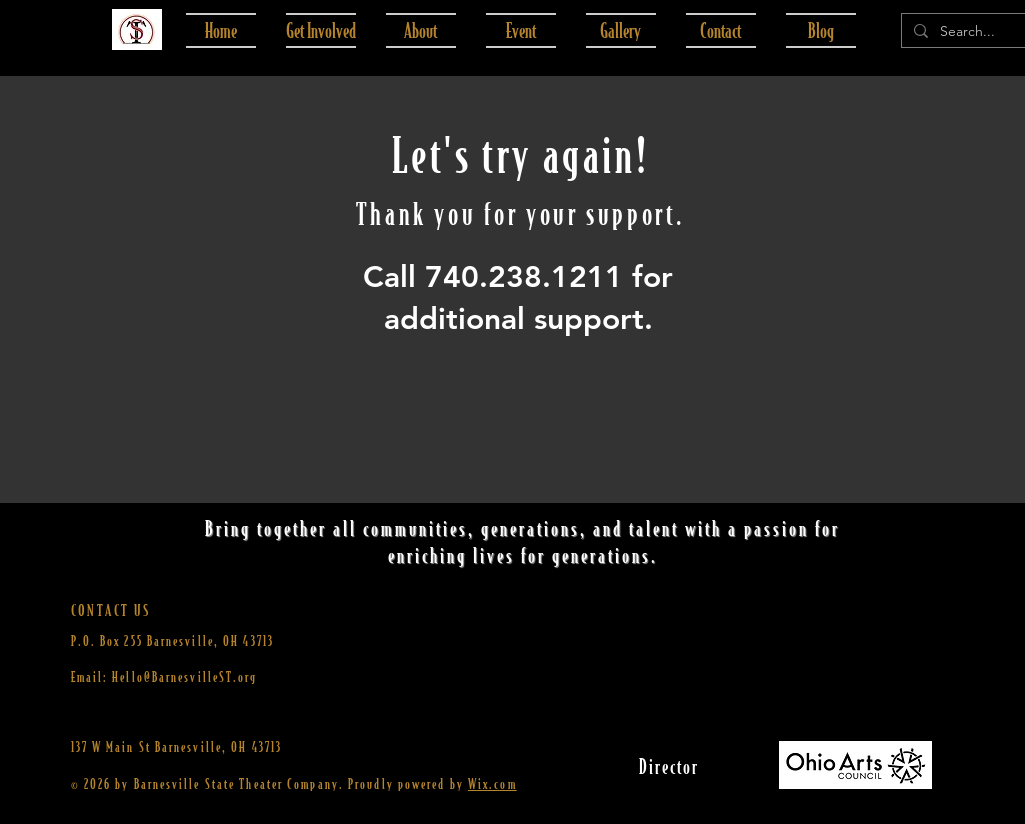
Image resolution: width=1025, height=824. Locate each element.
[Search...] (972, 32)
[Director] (669, 766)
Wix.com (492, 783)
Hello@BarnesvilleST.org (184, 676)
